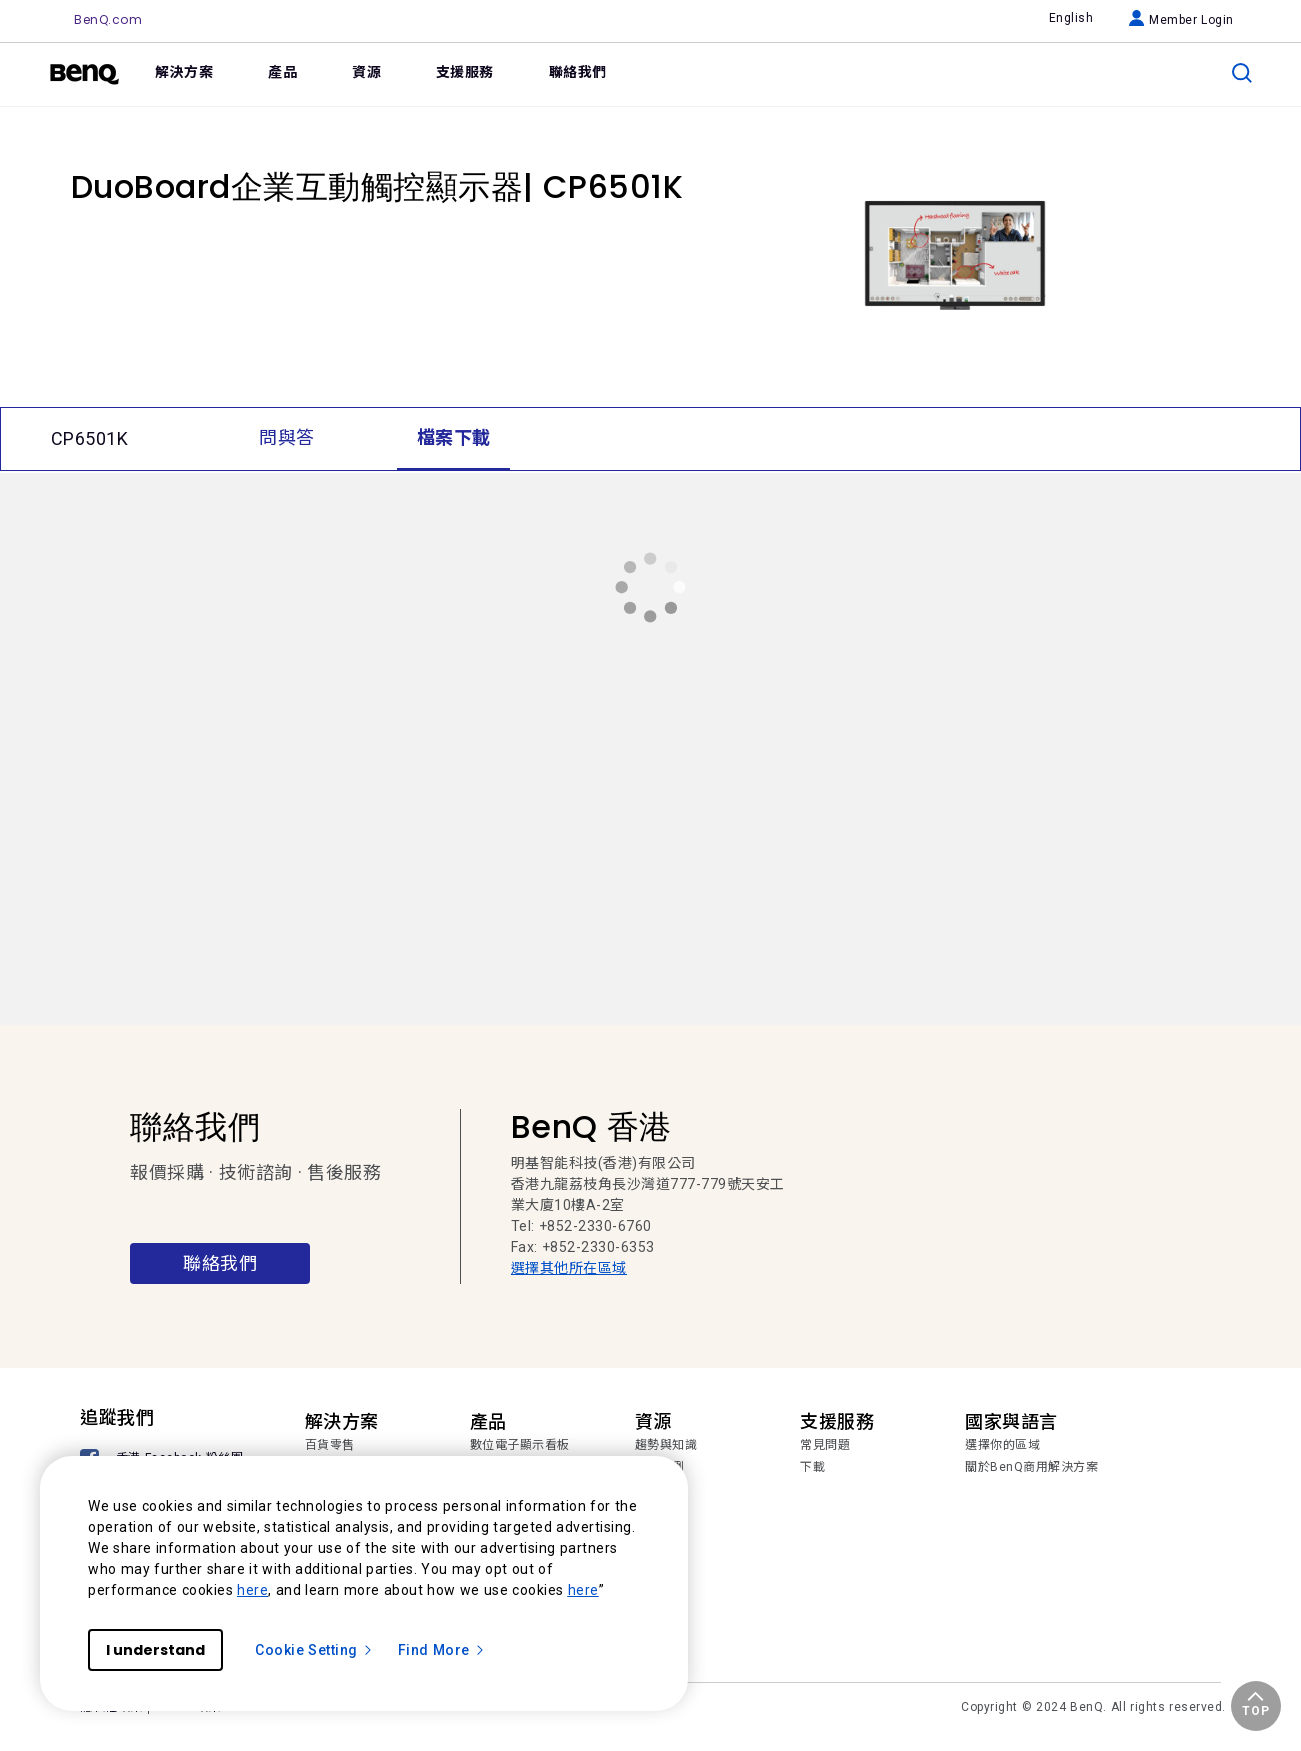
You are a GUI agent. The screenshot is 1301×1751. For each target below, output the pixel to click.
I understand (155, 1650)
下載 (812, 1467)
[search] (1242, 73)
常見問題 (825, 1445)
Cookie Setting (314, 1650)
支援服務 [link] (465, 72)
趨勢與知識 (666, 1445)
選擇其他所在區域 (569, 1268)
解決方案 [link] (184, 72)
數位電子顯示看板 (520, 1445)
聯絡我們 (220, 1263)
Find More (442, 1650)
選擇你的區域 (1002, 1445)
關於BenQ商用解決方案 (1031, 1467)
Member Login (1181, 20)
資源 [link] (366, 72)
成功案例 (660, 1467)
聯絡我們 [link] (578, 72)
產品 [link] (282, 72)
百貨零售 (330, 1445)
